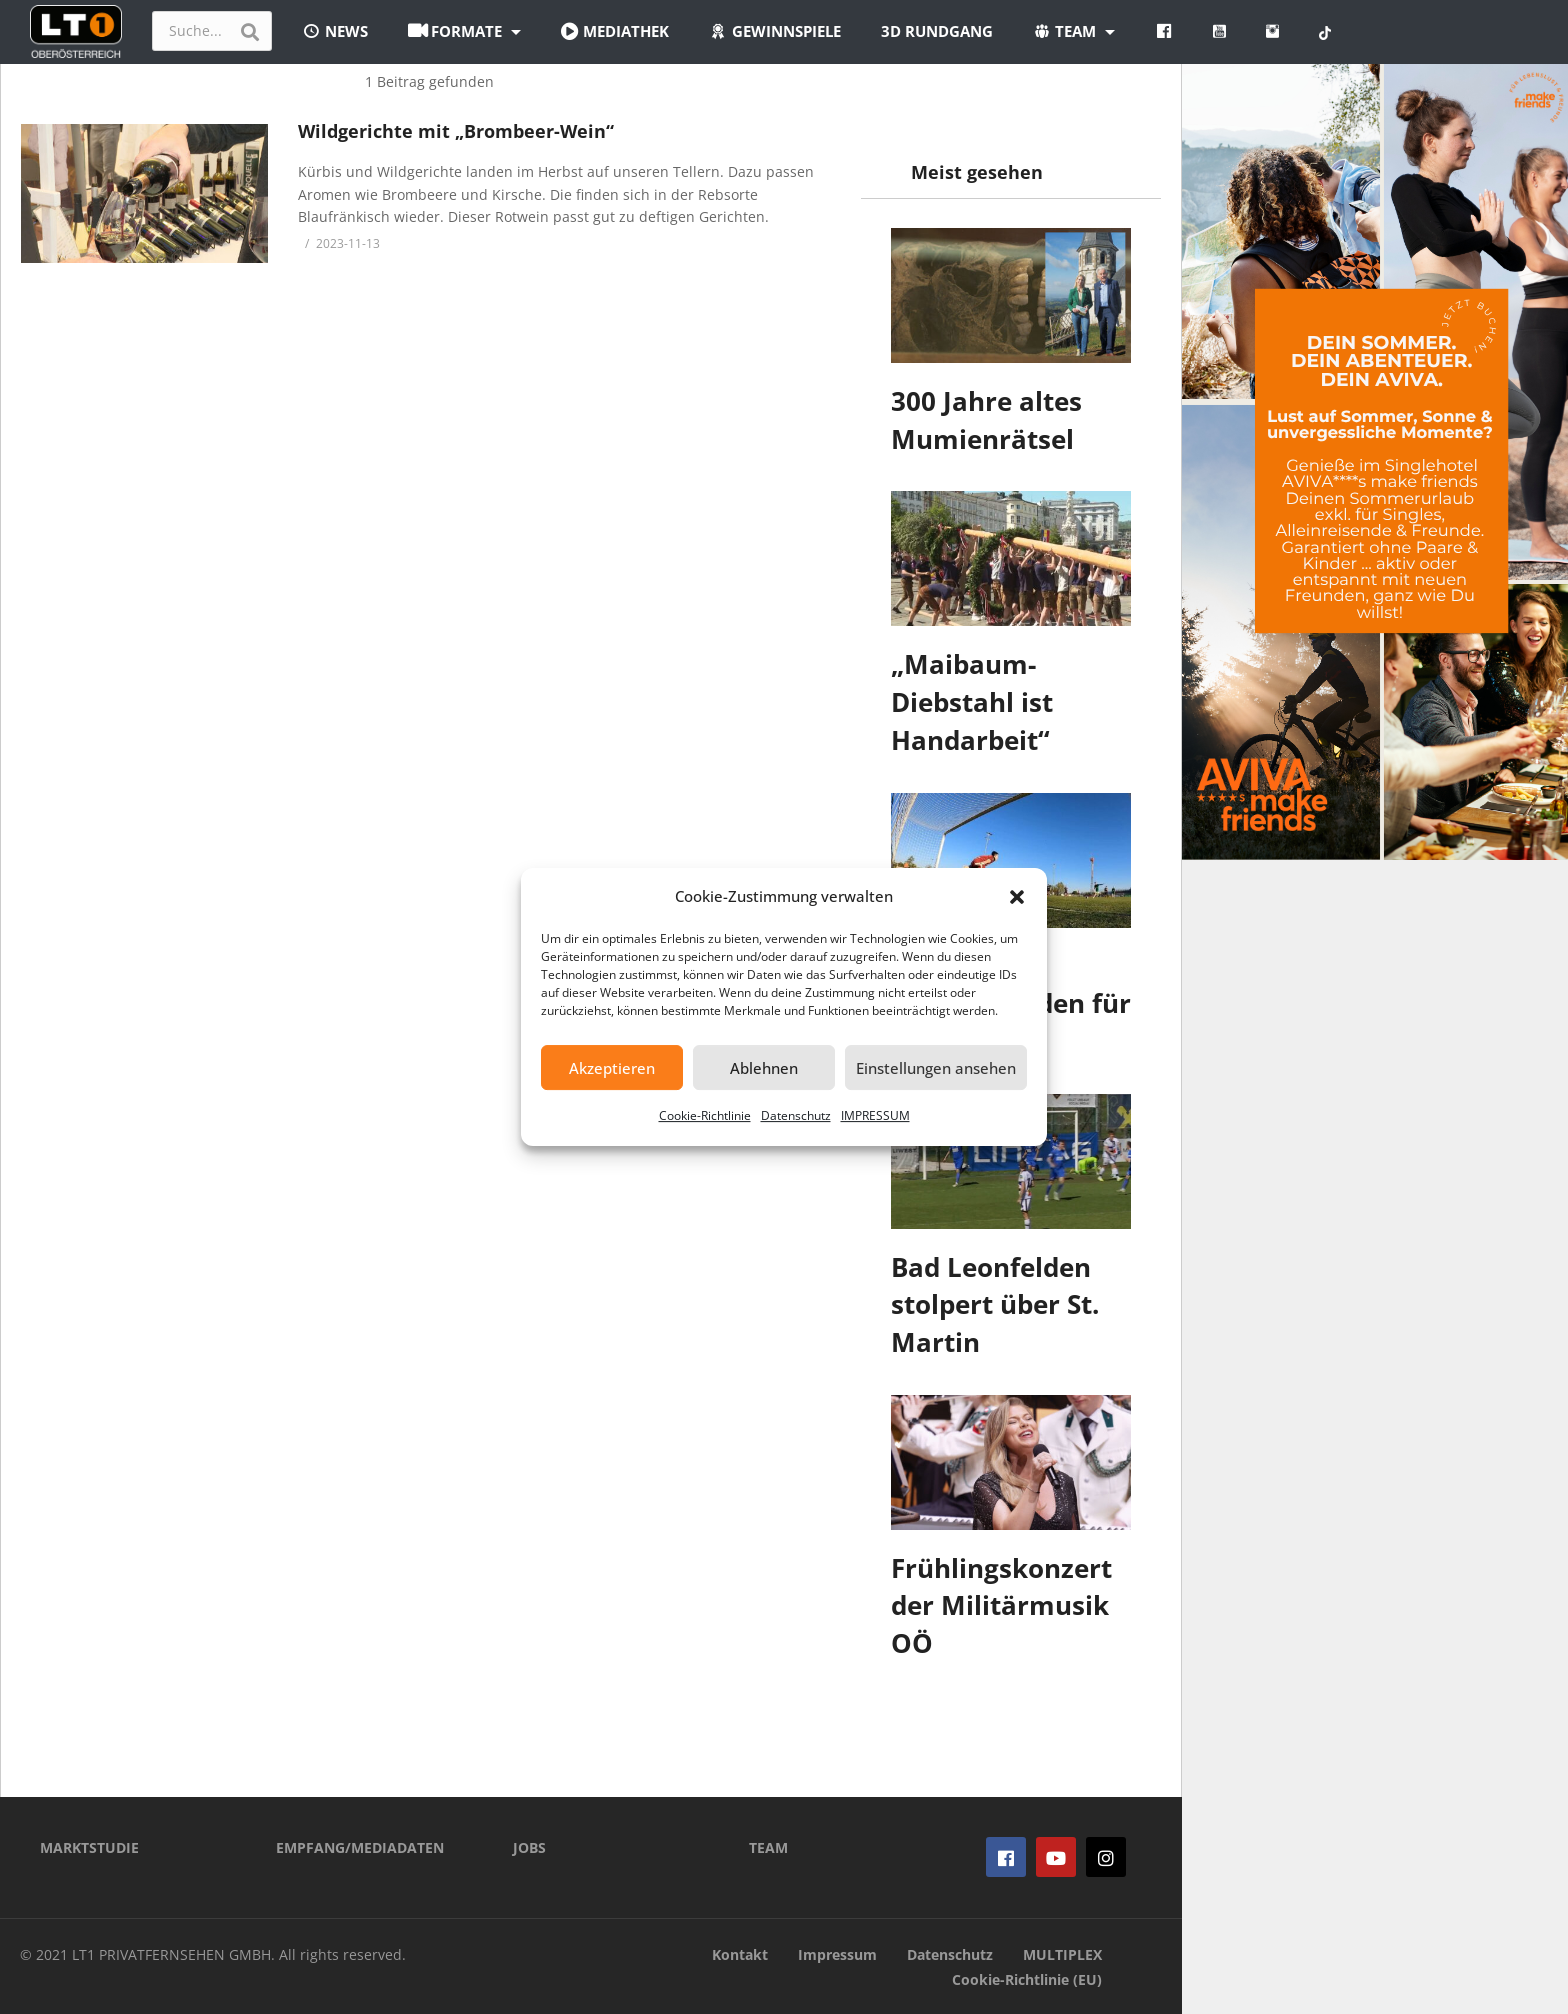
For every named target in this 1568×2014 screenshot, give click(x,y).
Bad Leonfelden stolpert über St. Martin (995, 1304)
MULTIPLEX (1062, 1954)
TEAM (768, 1847)
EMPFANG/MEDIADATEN (360, 1847)
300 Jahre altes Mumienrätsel (986, 420)
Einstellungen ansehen (936, 1068)
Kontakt (740, 1954)
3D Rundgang (937, 31)
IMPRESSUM (875, 1115)
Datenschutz (796, 1115)
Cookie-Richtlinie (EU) (1027, 1979)
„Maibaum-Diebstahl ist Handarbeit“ (972, 701)
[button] (1017, 897)
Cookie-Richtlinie (705, 1115)
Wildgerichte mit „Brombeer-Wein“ (456, 131)
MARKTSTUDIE (89, 1847)
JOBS (529, 1847)
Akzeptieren (612, 1068)
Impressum (837, 1954)
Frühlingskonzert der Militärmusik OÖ (1001, 1605)
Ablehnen (764, 1068)
